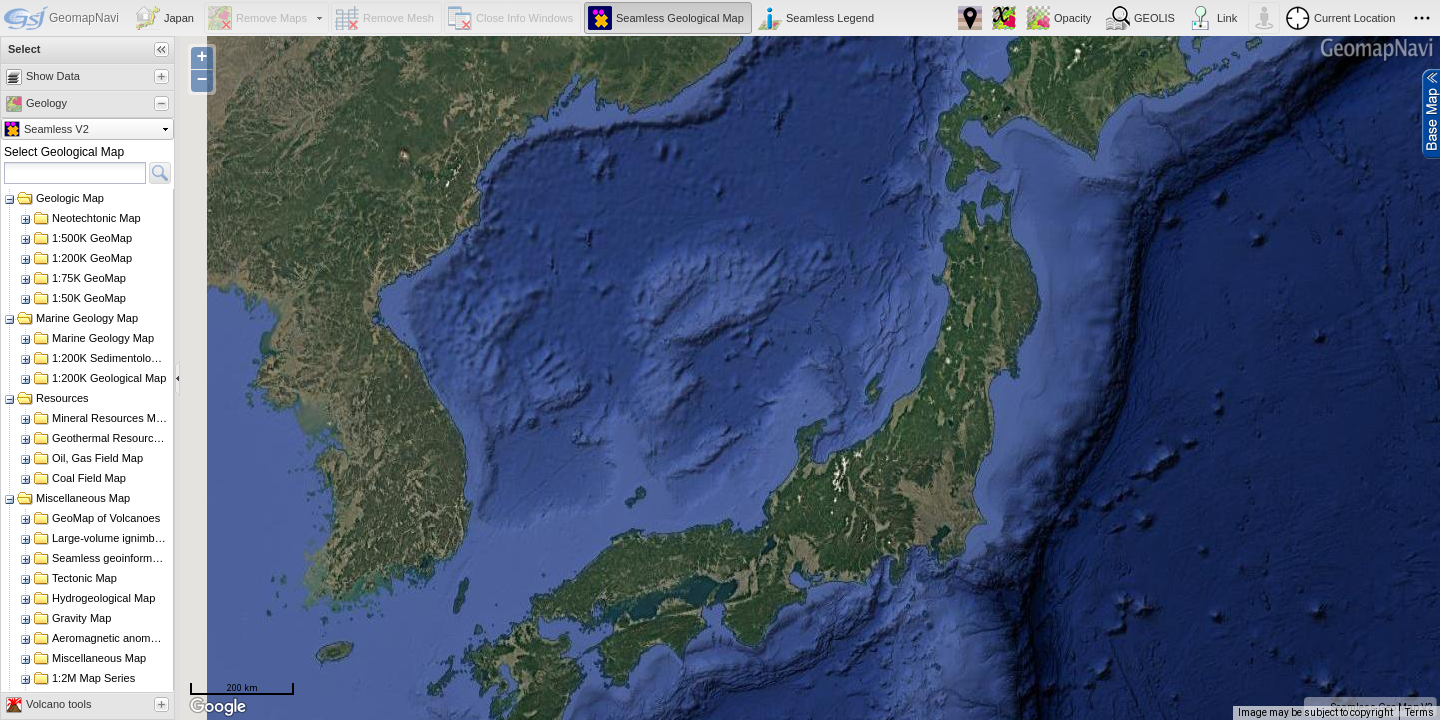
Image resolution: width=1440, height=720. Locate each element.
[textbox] (75, 173)
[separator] (177, 378)
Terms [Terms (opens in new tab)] (1419, 712)
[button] (167, 18)
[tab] (79, 77)
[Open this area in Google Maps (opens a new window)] (218, 707)
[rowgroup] (87, 440)
